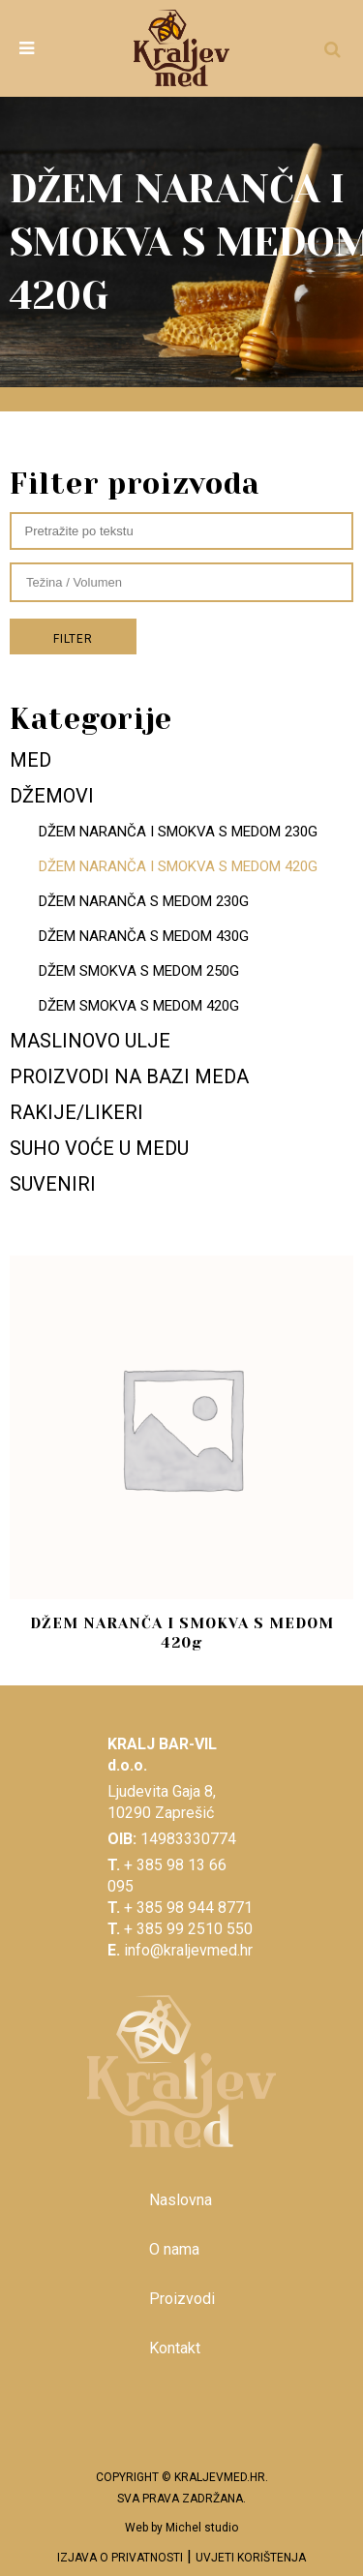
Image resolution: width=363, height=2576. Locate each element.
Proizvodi (182, 2298)
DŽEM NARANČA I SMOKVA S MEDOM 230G (178, 831)
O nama (174, 2249)
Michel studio (202, 2527)
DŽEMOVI (52, 795)
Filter (73, 639)
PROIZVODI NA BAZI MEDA (129, 1076)
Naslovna (180, 2200)
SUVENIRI (53, 1184)
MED (30, 760)
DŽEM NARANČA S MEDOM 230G (144, 901)
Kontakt (174, 2348)
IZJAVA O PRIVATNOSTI (120, 2557)
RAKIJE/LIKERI (76, 1112)
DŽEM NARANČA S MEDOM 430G (144, 936)
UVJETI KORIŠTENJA (251, 2557)
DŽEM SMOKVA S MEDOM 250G (139, 971)
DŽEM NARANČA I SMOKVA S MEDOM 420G (178, 866)
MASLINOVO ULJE (90, 1040)
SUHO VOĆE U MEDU (99, 1148)
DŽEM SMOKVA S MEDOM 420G (139, 1006)
